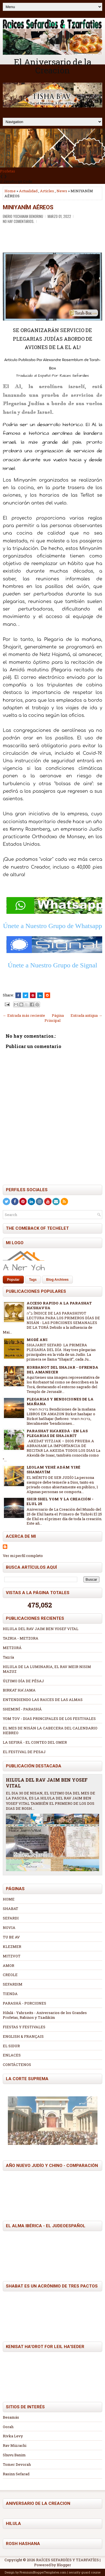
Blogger (64, 2564)
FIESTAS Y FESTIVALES (24, 2026)
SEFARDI (11, 1918)
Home (10, 190)
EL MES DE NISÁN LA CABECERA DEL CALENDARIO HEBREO (50, 1730)
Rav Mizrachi (14, 2445)
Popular (13, 1280)
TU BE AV (11, 1937)
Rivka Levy (13, 2435)
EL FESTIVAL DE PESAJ (24, 1751)
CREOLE (10, 1974)
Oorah (8, 2426)
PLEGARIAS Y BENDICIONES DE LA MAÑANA (60, 1401)
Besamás (11, 2417)
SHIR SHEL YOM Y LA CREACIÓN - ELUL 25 (60, 1501)
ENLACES (12, 2055)
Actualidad (28, 190)
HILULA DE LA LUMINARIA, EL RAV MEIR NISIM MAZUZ (47, 1669)
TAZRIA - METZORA (20, 1638)
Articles (47, 190)
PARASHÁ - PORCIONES (24, 2003)
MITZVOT (11, 1956)
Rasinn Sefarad (16, 2473)
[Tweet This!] (25, 995)
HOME (9, 1899)
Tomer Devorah (17, 2464)
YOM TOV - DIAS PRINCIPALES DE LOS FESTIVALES (49, 1718)
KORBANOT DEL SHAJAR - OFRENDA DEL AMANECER (62, 1369)
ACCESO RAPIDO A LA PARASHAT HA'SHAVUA (59, 1305)
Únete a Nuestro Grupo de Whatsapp (52, 925)
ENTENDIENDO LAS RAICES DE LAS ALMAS (43, 1699)
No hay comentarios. (18, 221)
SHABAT (10, 1908)
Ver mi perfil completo (23, 1555)
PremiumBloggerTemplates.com (43, 2572)
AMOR (8, 1965)
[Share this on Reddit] (47, 995)
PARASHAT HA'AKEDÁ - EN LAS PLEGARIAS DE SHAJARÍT (57, 1433)
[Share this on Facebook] (18, 995)
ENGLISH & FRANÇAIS (23, 2036)
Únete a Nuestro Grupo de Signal (52, 965)
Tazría (8, 1657)
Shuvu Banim (14, 2454)
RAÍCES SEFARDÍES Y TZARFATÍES (67, 2559)
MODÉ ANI (37, 1339)
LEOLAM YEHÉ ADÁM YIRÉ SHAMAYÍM (53, 1469)
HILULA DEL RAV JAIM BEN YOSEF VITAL (40, 1628)
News (62, 190)
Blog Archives (57, 1280)
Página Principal (54, 1018)
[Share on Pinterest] (33, 995)
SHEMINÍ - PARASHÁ (22, 1709)
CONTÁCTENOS (17, 2064)
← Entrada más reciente (24, 1015)
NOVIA (9, 1927)
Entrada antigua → (86, 1015)
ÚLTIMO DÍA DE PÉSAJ (23, 1680)
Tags (33, 1280)
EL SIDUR (11, 2045)
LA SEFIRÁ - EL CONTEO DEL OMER (35, 1742)
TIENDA (10, 1993)
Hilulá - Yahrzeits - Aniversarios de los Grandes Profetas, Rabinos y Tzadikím (45, 2015)
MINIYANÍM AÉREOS (28, 207)
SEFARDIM (12, 1984)
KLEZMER (12, 1946)
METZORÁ (12, 1647)
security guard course (85, 2572)
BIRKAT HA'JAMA (19, 1690)
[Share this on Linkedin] (40, 995)
